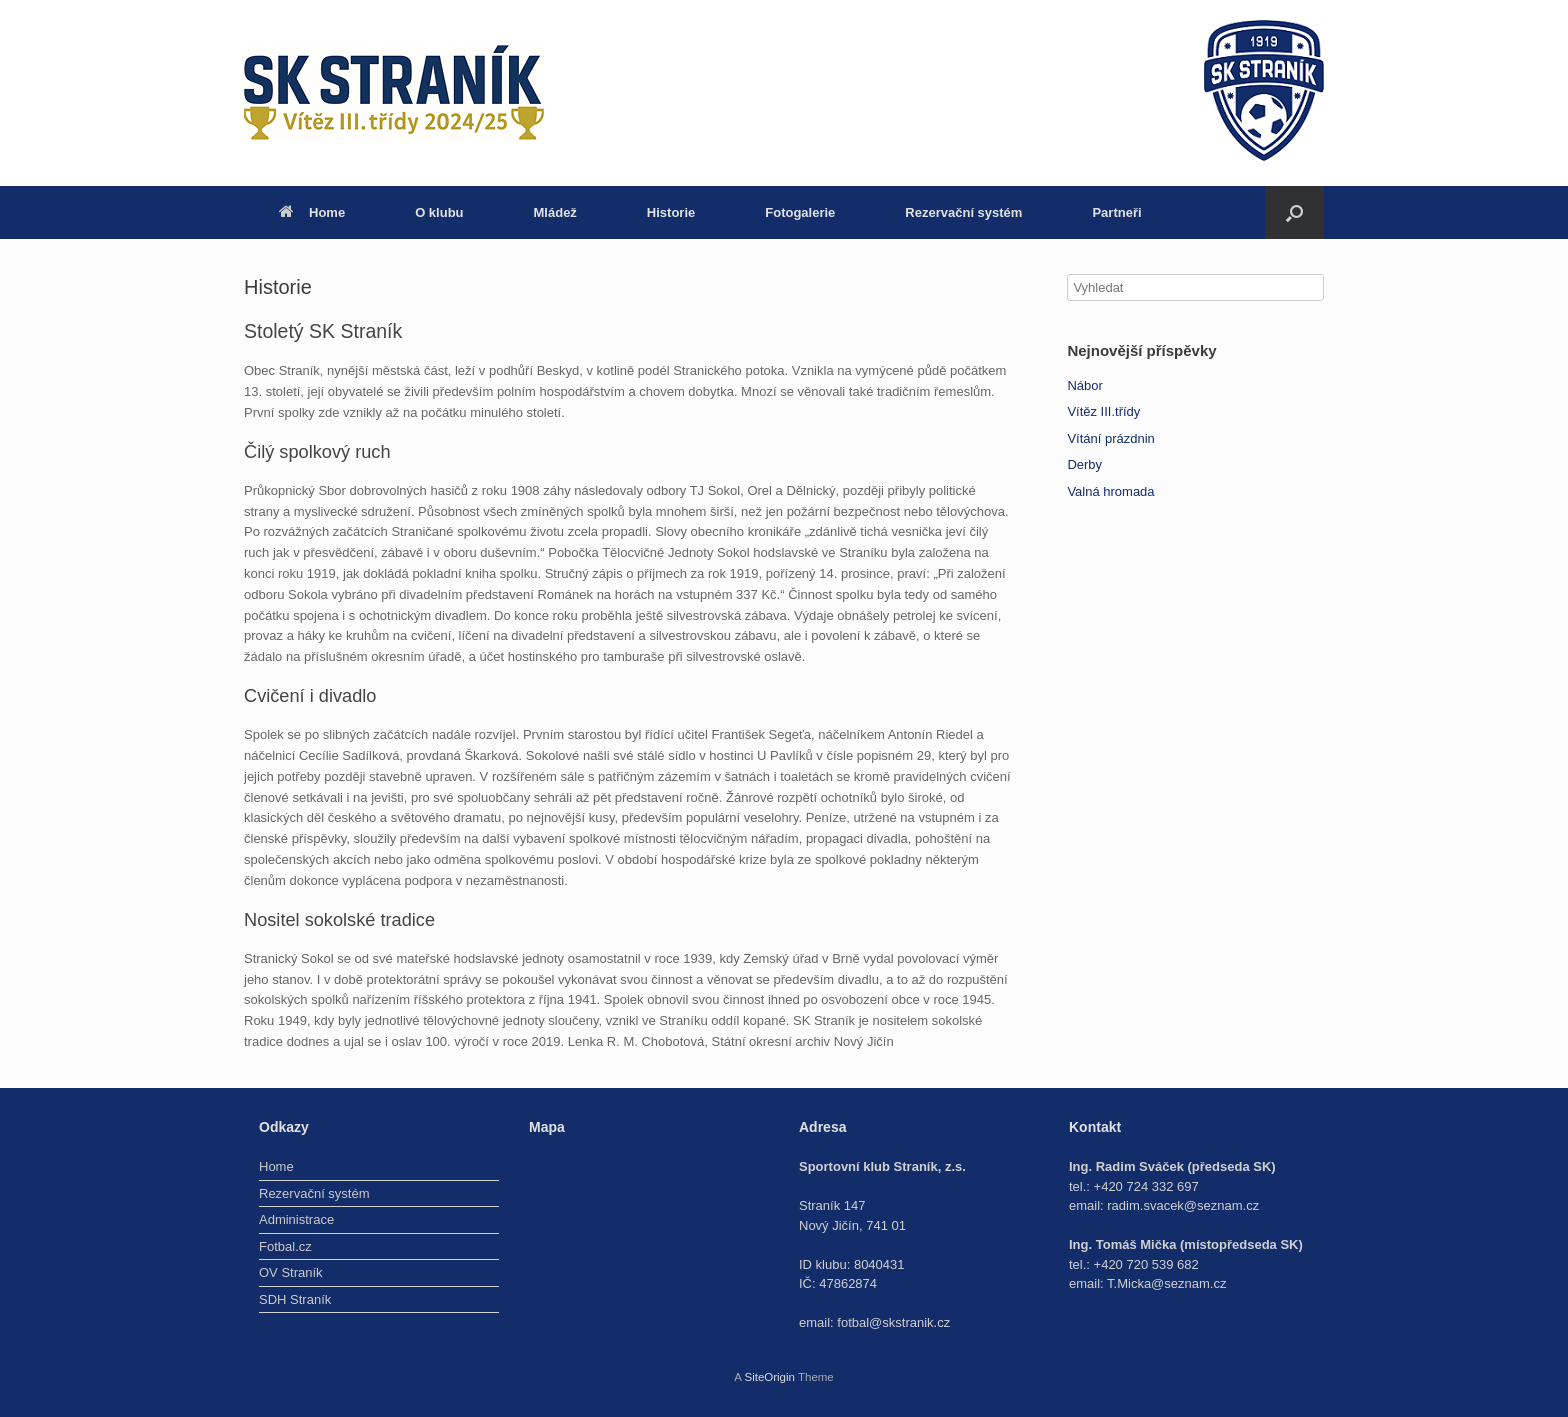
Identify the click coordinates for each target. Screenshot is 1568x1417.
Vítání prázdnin (1110, 438)
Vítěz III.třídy (1103, 411)
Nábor (1084, 385)
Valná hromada (1110, 491)
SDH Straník (295, 1299)
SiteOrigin (769, 1377)
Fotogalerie (800, 212)
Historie (671, 212)
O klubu (439, 212)
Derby (1084, 464)
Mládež (555, 212)
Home (312, 212)
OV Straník (291, 1272)
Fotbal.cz (285, 1246)
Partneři (1116, 212)
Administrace (296, 1219)
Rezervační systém (963, 212)
